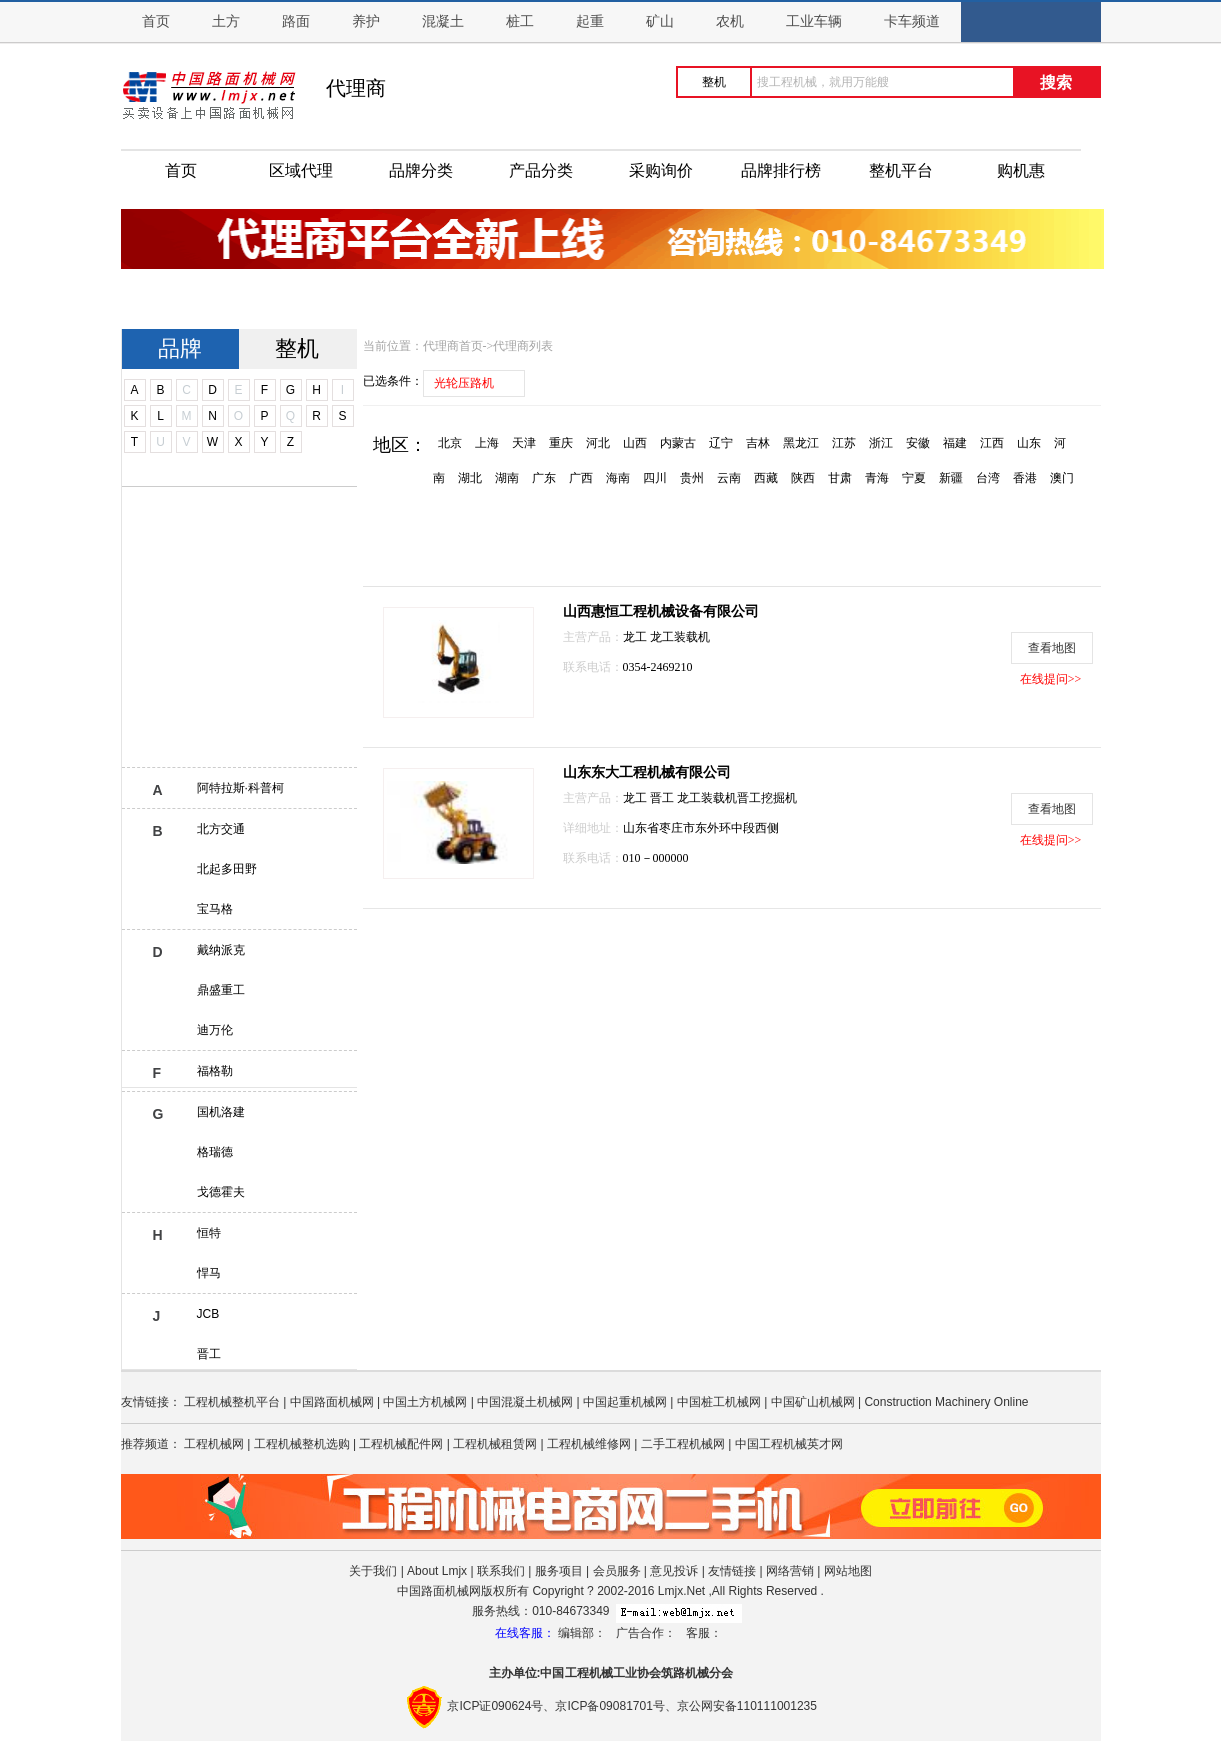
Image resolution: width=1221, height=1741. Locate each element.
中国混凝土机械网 (525, 1402)
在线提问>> (1051, 679)
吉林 (758, 443)
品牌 (180, 348)
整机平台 (901, 170)
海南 (618, 478)
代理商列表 (523, 346)
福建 (955, 443)
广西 (581, 478)
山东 (1029, 443)
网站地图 (848, 1571)
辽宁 (721, 443)
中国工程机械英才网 (789, 1444)
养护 (366, 21)
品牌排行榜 (781, 170)
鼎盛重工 (221, 990)
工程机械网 (214, 1444)
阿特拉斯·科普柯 (240, 788)
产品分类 (541, 170)
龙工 (636, 637)
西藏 (766, 478)
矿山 (660, 21)
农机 (730, 21)
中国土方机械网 (425, 1402)
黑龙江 (801, 443)
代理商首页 (453, 346)
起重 (590, 21)
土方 (226, 21)
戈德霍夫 (221, 1192)
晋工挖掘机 (767, 798)
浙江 (881, 443)
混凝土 (443, 21)
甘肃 (840, 478)
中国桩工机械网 (719, 1402)
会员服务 (617, 1571)
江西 (992, 443)
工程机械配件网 (401, 1444)
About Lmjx (437, 1571)
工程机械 (589, 1673)
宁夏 (914, 478)
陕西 (803, 478)
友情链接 (732, 1571)
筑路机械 (685, 1673)
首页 (156, 21)
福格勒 (215, 1071)
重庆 (561, 443)
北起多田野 (227, 869)
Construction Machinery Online (946, 1402)
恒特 (209, 1233)
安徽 (918, 443)
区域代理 (301, 170)
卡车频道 (912, 21)
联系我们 (501, 1571)
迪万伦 (215, 1030)
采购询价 (661, 170)
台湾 (988, 478)
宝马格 (215, 909)
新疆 (951, 478)
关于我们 (373, 1571)
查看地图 (1052, 648)
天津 (524, 443)
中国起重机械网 (625, 1402)
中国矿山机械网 (813, 1402)
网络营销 (790, 1571)
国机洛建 (221, 1112)
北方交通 (221, 829)
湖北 (470, 478)
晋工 (209, 1354)
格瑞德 (215, 1152)
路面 (296, 21)
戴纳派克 (221, 950)
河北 (598, 443)
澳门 (1062, 478)
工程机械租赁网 (495, 1444)
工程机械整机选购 (302, 1444)
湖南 (507, 478)
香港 (1025, 478)
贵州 (692, 478)
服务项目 (559, 1571)
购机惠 (1021, 170)
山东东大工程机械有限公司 (647, 772)
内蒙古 (678, 443)
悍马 (209, 1273)
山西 (635, 443)
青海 (877, 478)
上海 (487, 443)
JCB (208, 1314)
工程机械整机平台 (232, 1402)
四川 (655, 478)
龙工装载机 (680, 637)
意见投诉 (674, 1571)
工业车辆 (814, 21)
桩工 (520, 21)
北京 (450, 443)
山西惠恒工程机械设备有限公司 (661, 611)
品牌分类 (421, 170)
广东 (544, 478)
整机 (297, 348)
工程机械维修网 (589, 1444)
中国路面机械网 (332, 1402)
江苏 (844, 443)
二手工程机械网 (683, 1444)
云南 (729, 478)
